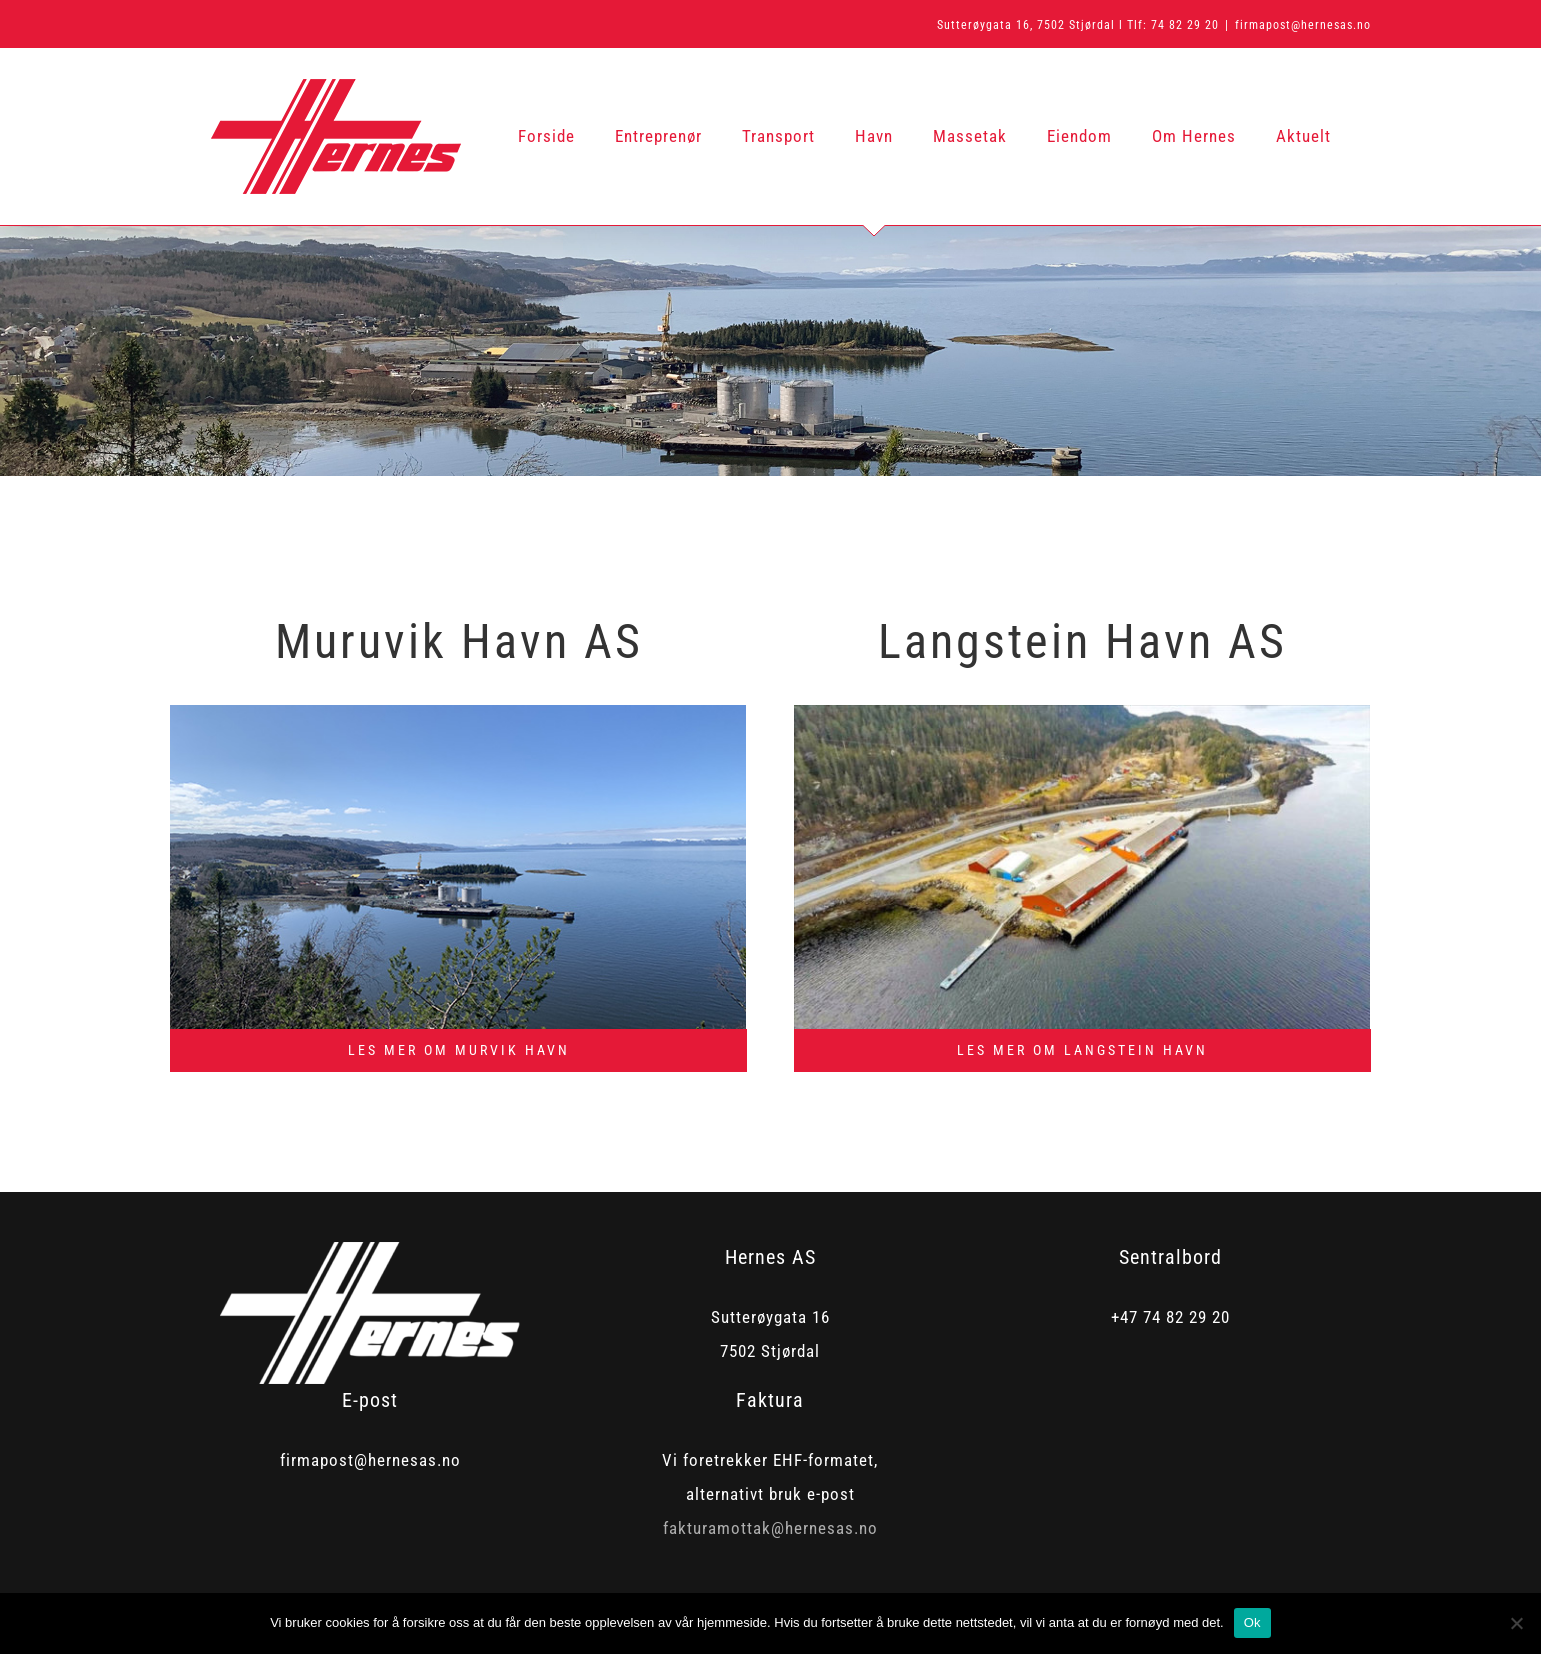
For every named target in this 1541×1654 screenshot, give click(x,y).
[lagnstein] (1082, 713)
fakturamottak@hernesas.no (770, 1528)
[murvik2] (458, 713)
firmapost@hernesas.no (1303, 25)
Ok (1252, 1622)
